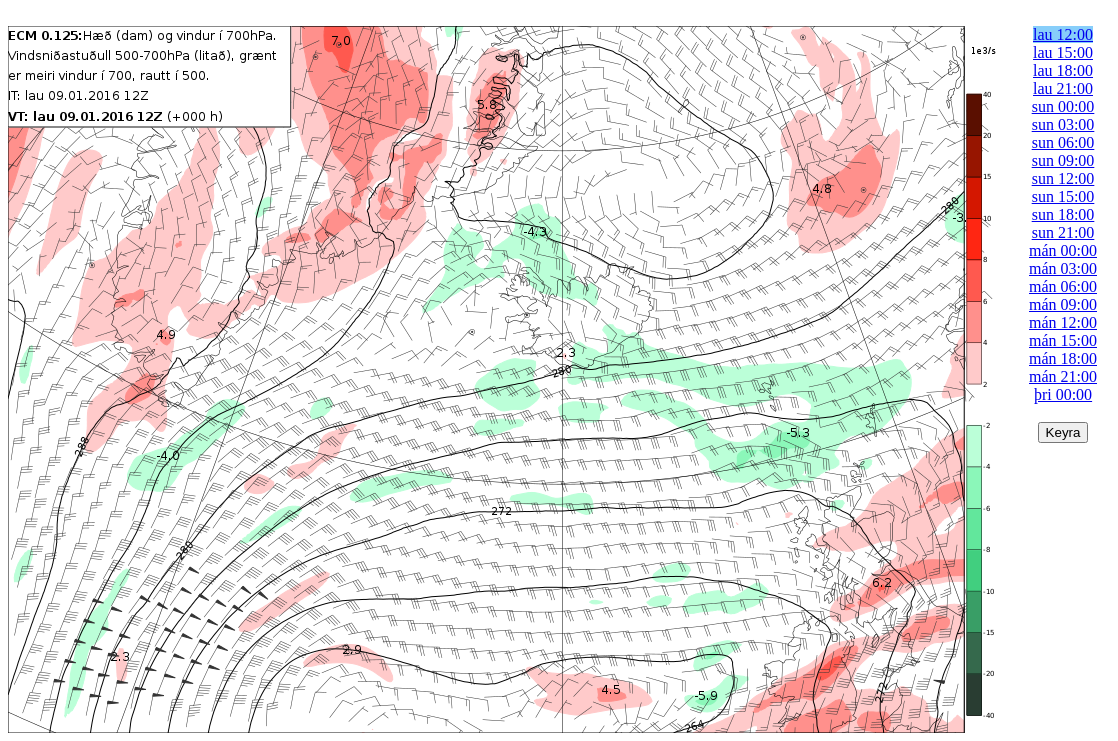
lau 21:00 (1063, 88)
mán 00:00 (1063, 250)
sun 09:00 (1063, 160)
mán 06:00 (1063, 286)
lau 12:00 (1063, 34)
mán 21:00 (1063, 376)
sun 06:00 (1063, 142)
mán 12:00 (1063, 322)
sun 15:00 (1063, 196)
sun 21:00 (1063, 232)
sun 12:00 (1063, 178)
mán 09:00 (1063, 304)
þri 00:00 (1063, 394)
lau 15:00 (1063, 52)
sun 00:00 (1063, 106)
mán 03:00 (1063, 268)
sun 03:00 (1063, 124)
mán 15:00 (1063, 340)
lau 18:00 (1063, 70)
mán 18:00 (1063, 358)
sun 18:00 (1063, 214)
